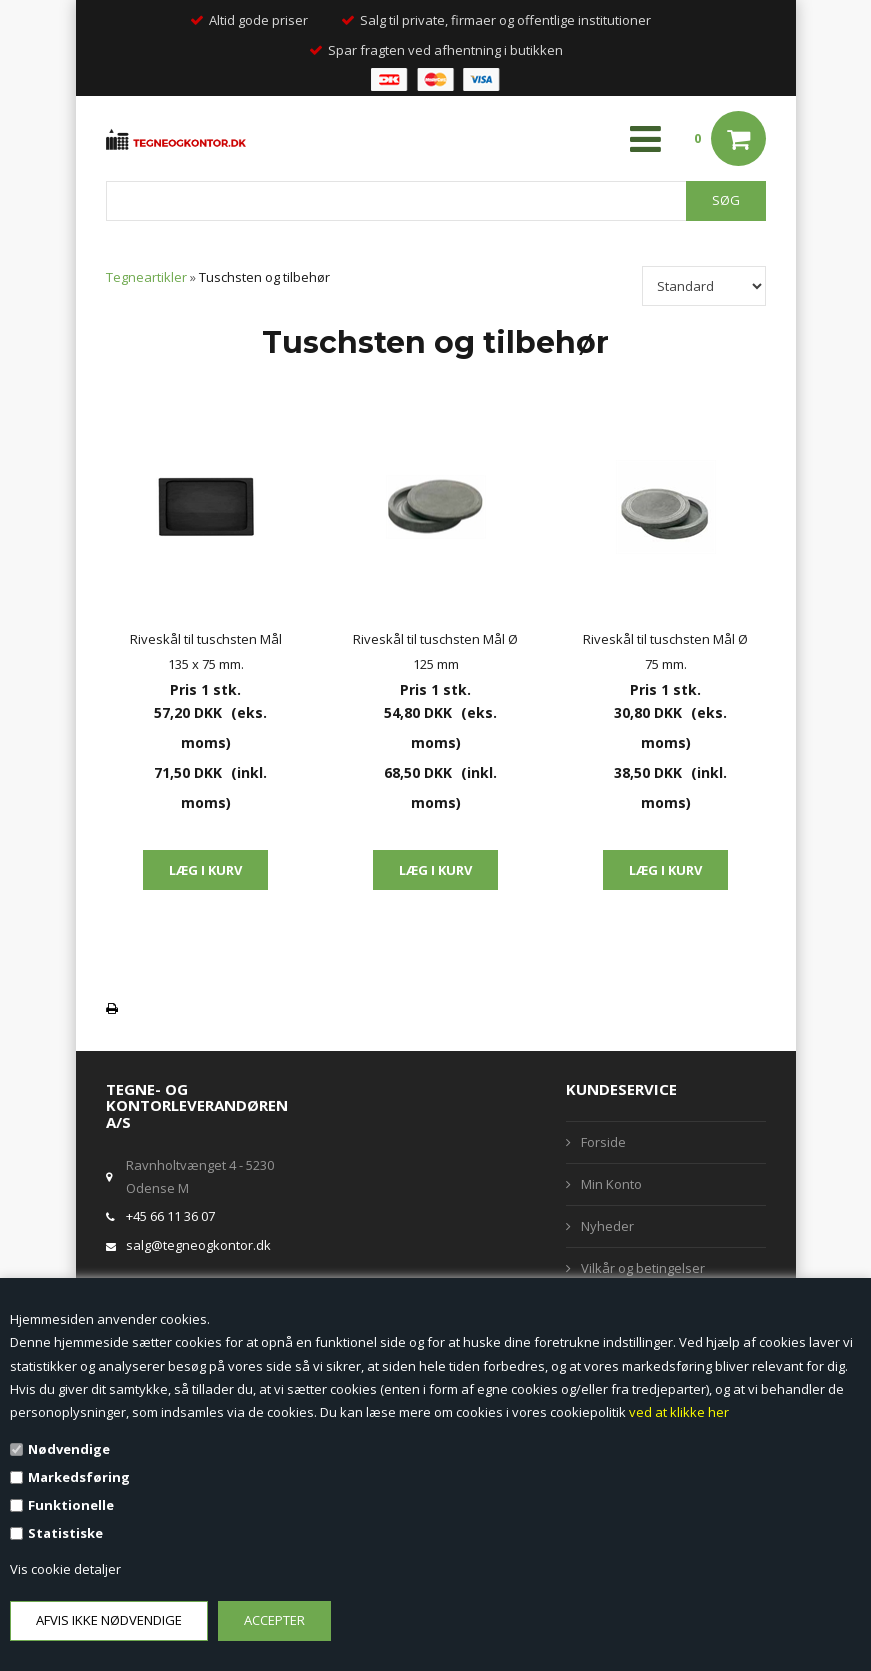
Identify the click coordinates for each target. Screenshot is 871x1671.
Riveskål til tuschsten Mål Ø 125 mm (435, 651)
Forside (603, 1142)
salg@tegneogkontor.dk (198, 1245)
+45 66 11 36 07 (170, 1216)
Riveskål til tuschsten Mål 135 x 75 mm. (206, 651)
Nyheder (607, 1226)
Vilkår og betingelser (643, 1268)
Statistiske (65, 1533)
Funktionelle (71, 1505)
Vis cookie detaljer (65, 1569)
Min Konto (611, 1184)
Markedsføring (79, 1477)
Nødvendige (69, 1449)
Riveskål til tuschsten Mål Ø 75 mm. (665, 651)
